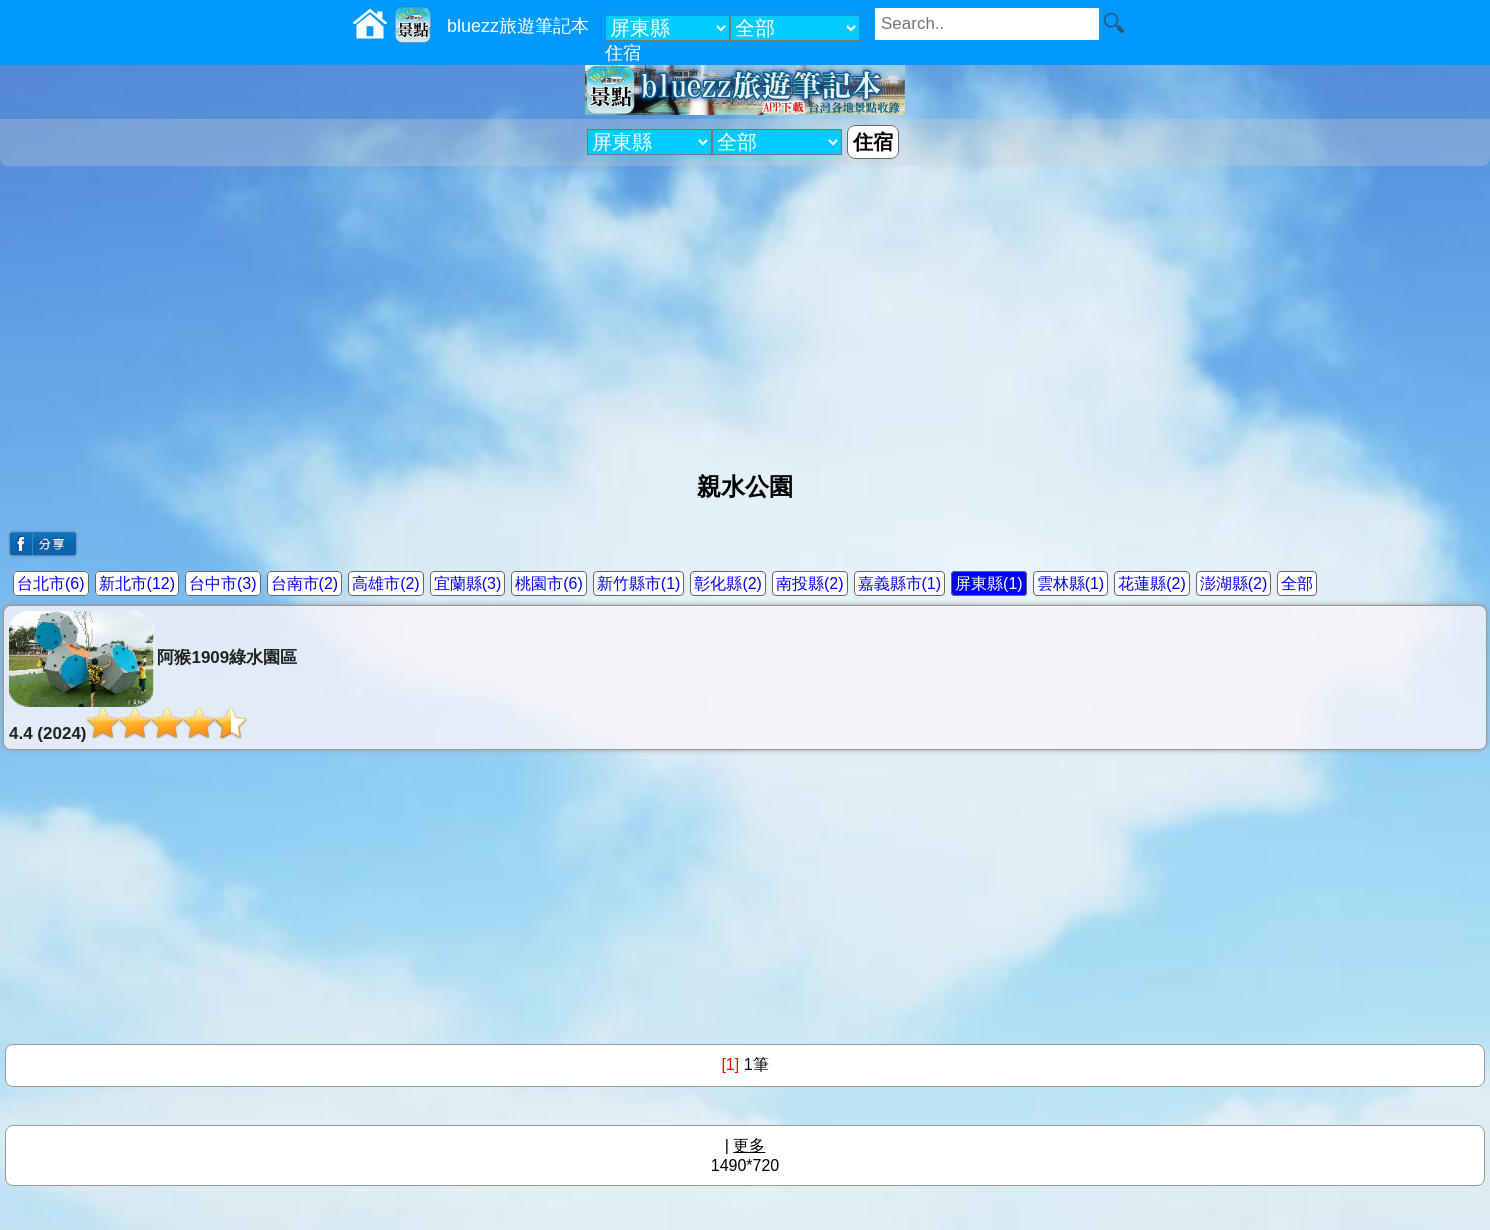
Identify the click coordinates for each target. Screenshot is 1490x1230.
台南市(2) (305, 583)
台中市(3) (223, 583)
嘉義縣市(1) (900, 583)
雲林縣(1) (1071, 583)
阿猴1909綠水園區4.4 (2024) (153, 677)
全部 (1297, 583)
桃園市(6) (549, 583)
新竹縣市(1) (639, 583)
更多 (749, 1145)
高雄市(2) (386, 583)
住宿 (623, 53)
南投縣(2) (810, 583)
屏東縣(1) (989, 583)
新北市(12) (137, 583)
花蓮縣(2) (1152, 583)
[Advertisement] (745, 311)
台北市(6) (51, 583)
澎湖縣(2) (1234, 583)
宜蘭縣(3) (468, 583)
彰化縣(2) (728, 583)
